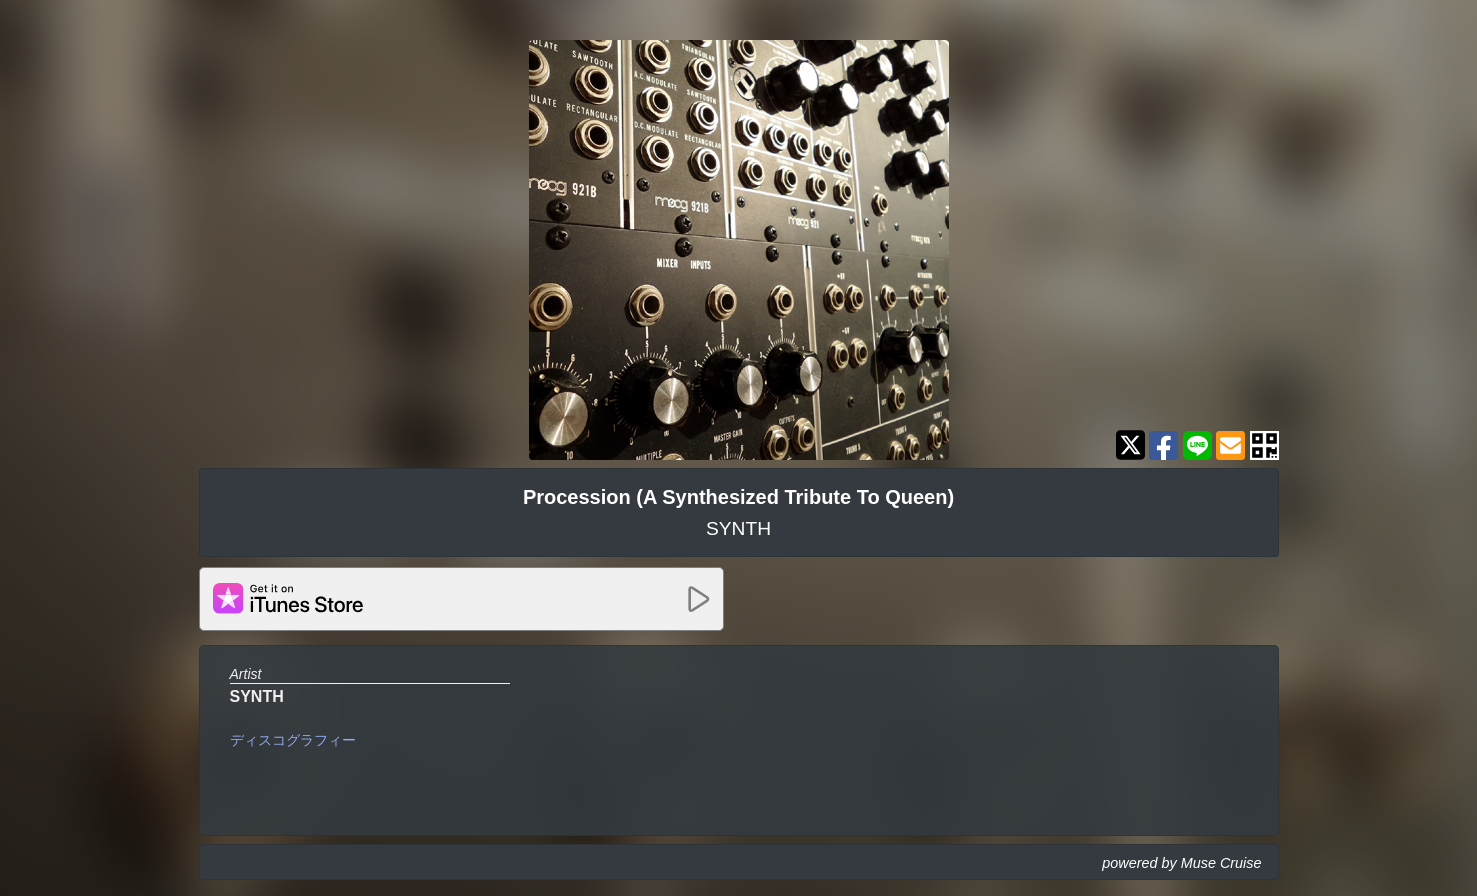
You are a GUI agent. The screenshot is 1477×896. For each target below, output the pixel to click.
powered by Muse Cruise (1181, 863)
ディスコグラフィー (293, 740)
